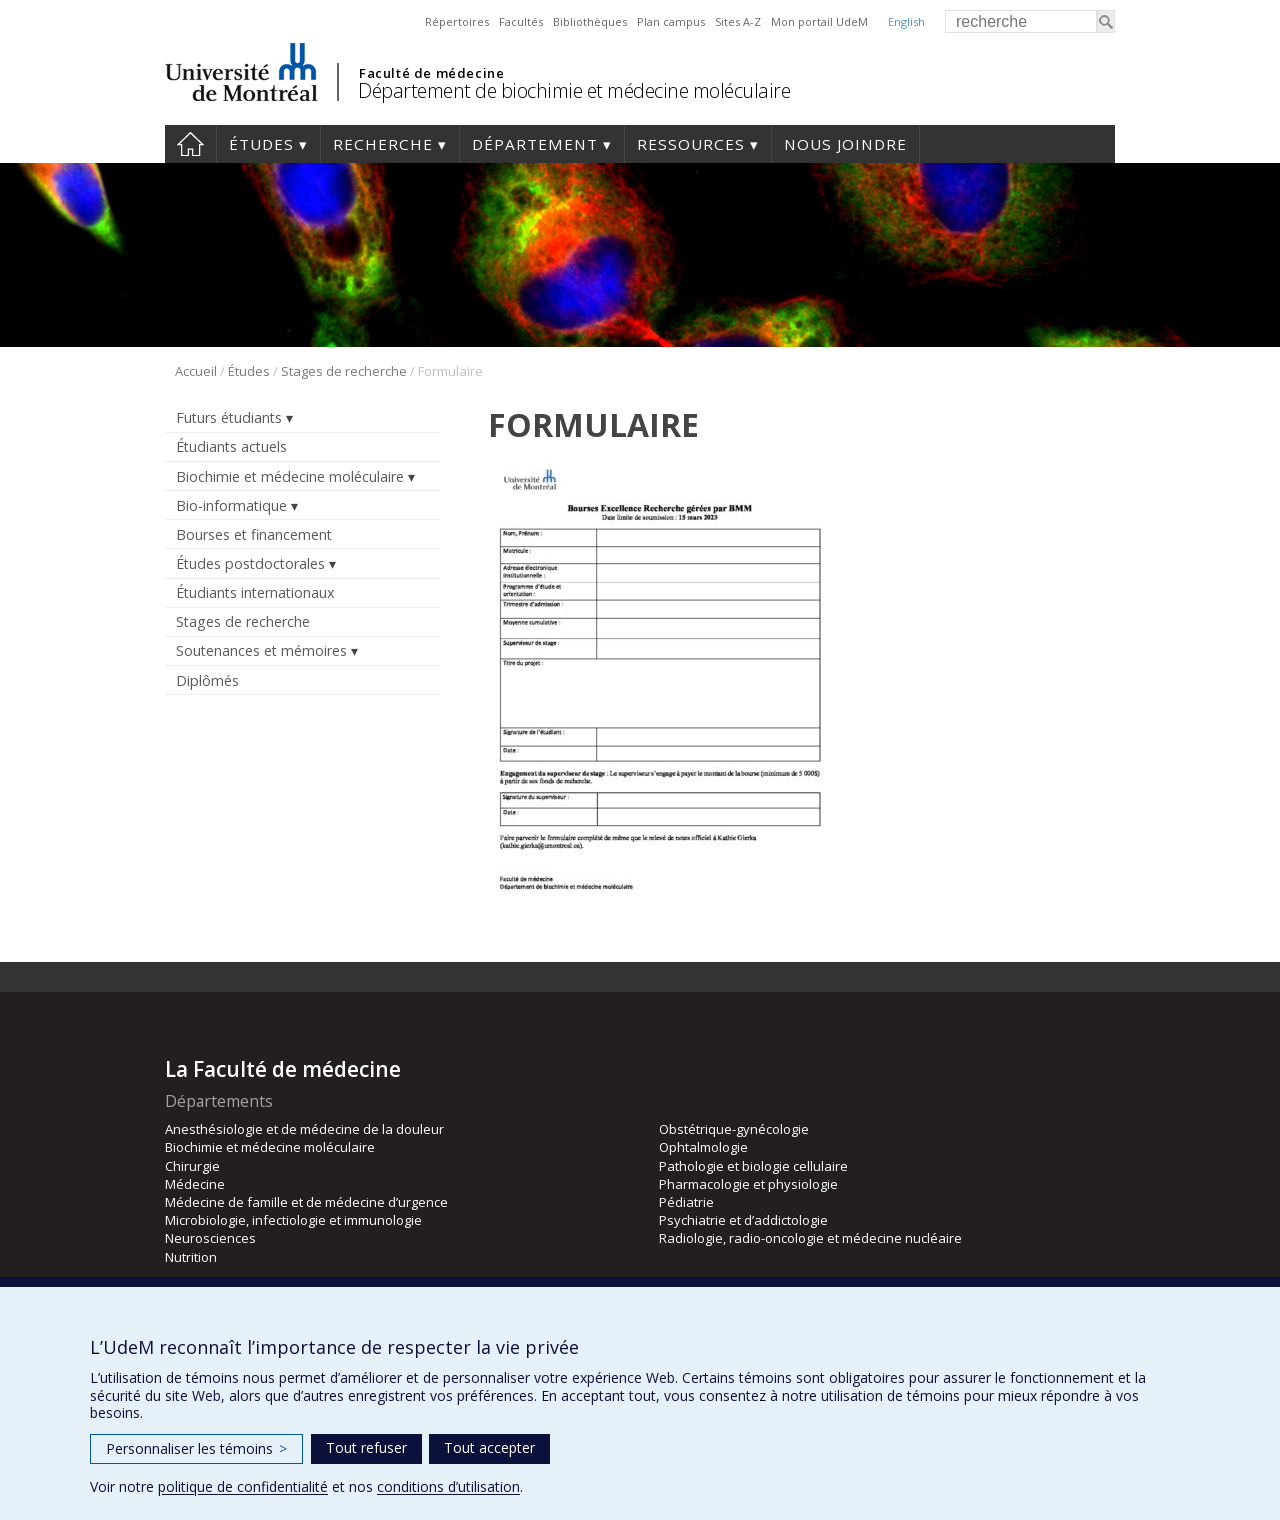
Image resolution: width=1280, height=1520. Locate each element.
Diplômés (207, 680)
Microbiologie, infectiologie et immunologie (293, 1220)
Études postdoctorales (250, 563)
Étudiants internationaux (255, 592)
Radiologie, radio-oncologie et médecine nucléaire (810, 1238)
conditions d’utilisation (448, 1486)
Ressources (691, 144)
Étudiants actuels (231, 446)
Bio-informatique (231, 505)
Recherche (383, 144)
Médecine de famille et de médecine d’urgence (306, 1202)
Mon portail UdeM (819, 21)
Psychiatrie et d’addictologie (743, 1220)
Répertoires (457, 21)
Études (261, 144)
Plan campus (671, 21)
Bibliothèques (590, 21)
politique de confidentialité (243, 1486)
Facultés (521, 21)
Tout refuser (366, 1447)
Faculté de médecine (431, 73)
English (906, 21)
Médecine (195, 1184)
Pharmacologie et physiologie (748, 1184)
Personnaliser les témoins (196, 1448)
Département (535, 144)
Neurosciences (210, 1238)
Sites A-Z (738, 21)
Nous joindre (845, 144)
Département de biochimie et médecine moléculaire (574, 90)
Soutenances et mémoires (261, 650)
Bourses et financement (254, 534)
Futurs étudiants (229, 417)
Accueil (190, 144)
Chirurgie (192, 1166)
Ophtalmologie (703, 1147)
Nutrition (191, 1257)
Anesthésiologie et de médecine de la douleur (304, 1129)
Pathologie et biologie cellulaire (753, 1166)
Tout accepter (489, 1447)
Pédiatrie (686, 1202)
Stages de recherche (344, 371)
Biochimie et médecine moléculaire (290, 476)
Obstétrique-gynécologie (734, 1129)
